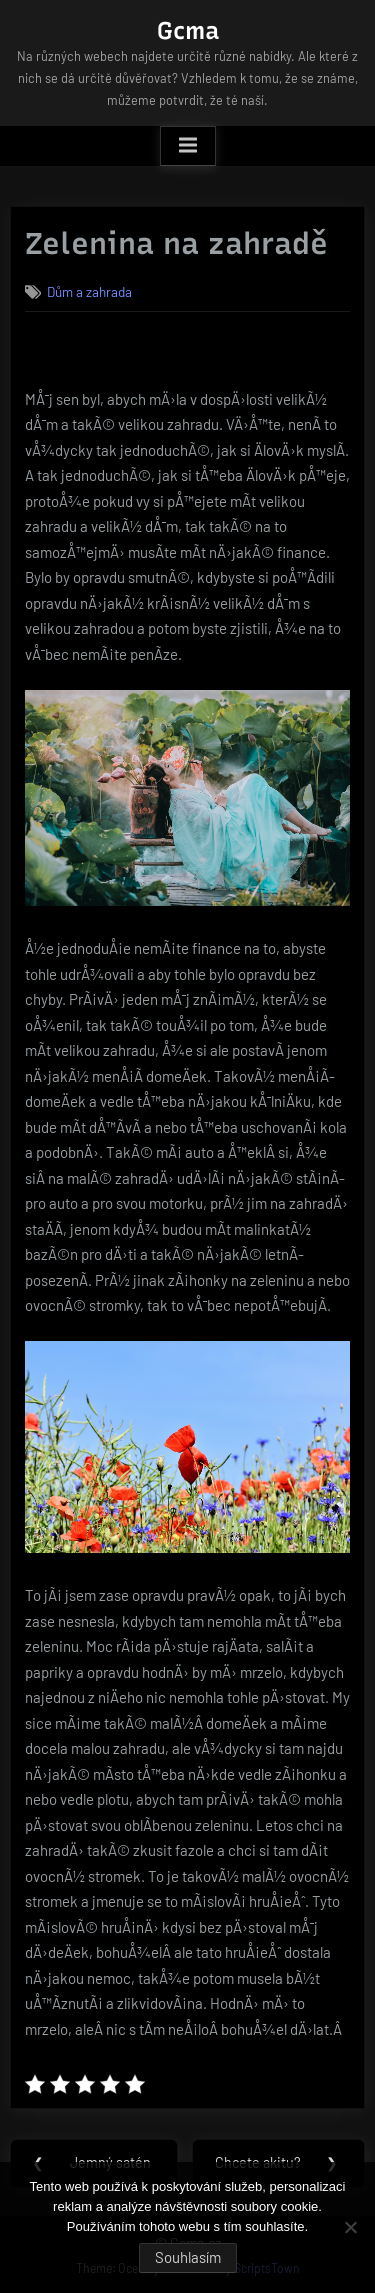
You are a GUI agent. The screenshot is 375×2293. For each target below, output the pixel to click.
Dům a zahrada (89, 291)
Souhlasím (188, 2257)
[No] (350, 2227)
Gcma (188, 30)
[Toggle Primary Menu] (188, 146)
